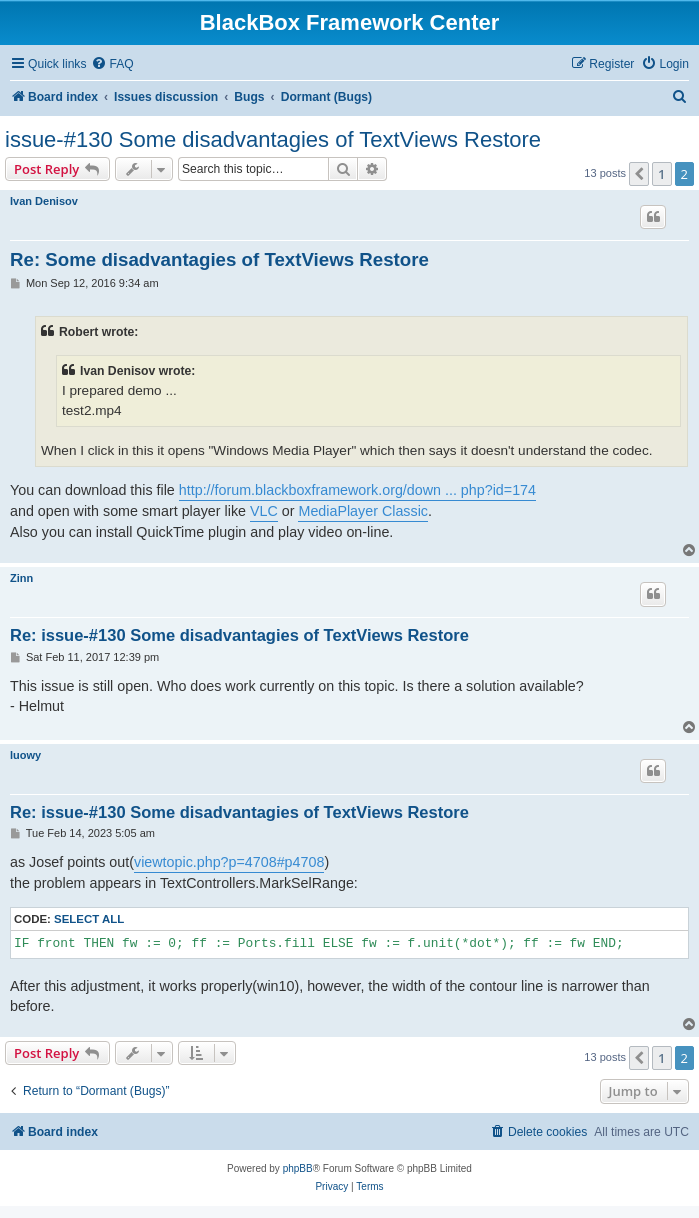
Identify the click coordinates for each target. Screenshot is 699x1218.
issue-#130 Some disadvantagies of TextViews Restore (273, 139)
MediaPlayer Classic (363, 511)
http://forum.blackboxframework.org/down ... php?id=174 (357, 490)
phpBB (298, 1168)
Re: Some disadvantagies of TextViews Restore (219, 259)
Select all (89, 919)
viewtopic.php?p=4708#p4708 (229, 862)
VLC (264, 511)
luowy (25, 755)
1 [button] (661, 174)
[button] (639, 174)
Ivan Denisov (44, 201)
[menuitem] (112, 64)
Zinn (21, 578)
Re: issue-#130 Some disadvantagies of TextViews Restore (239, 635)
